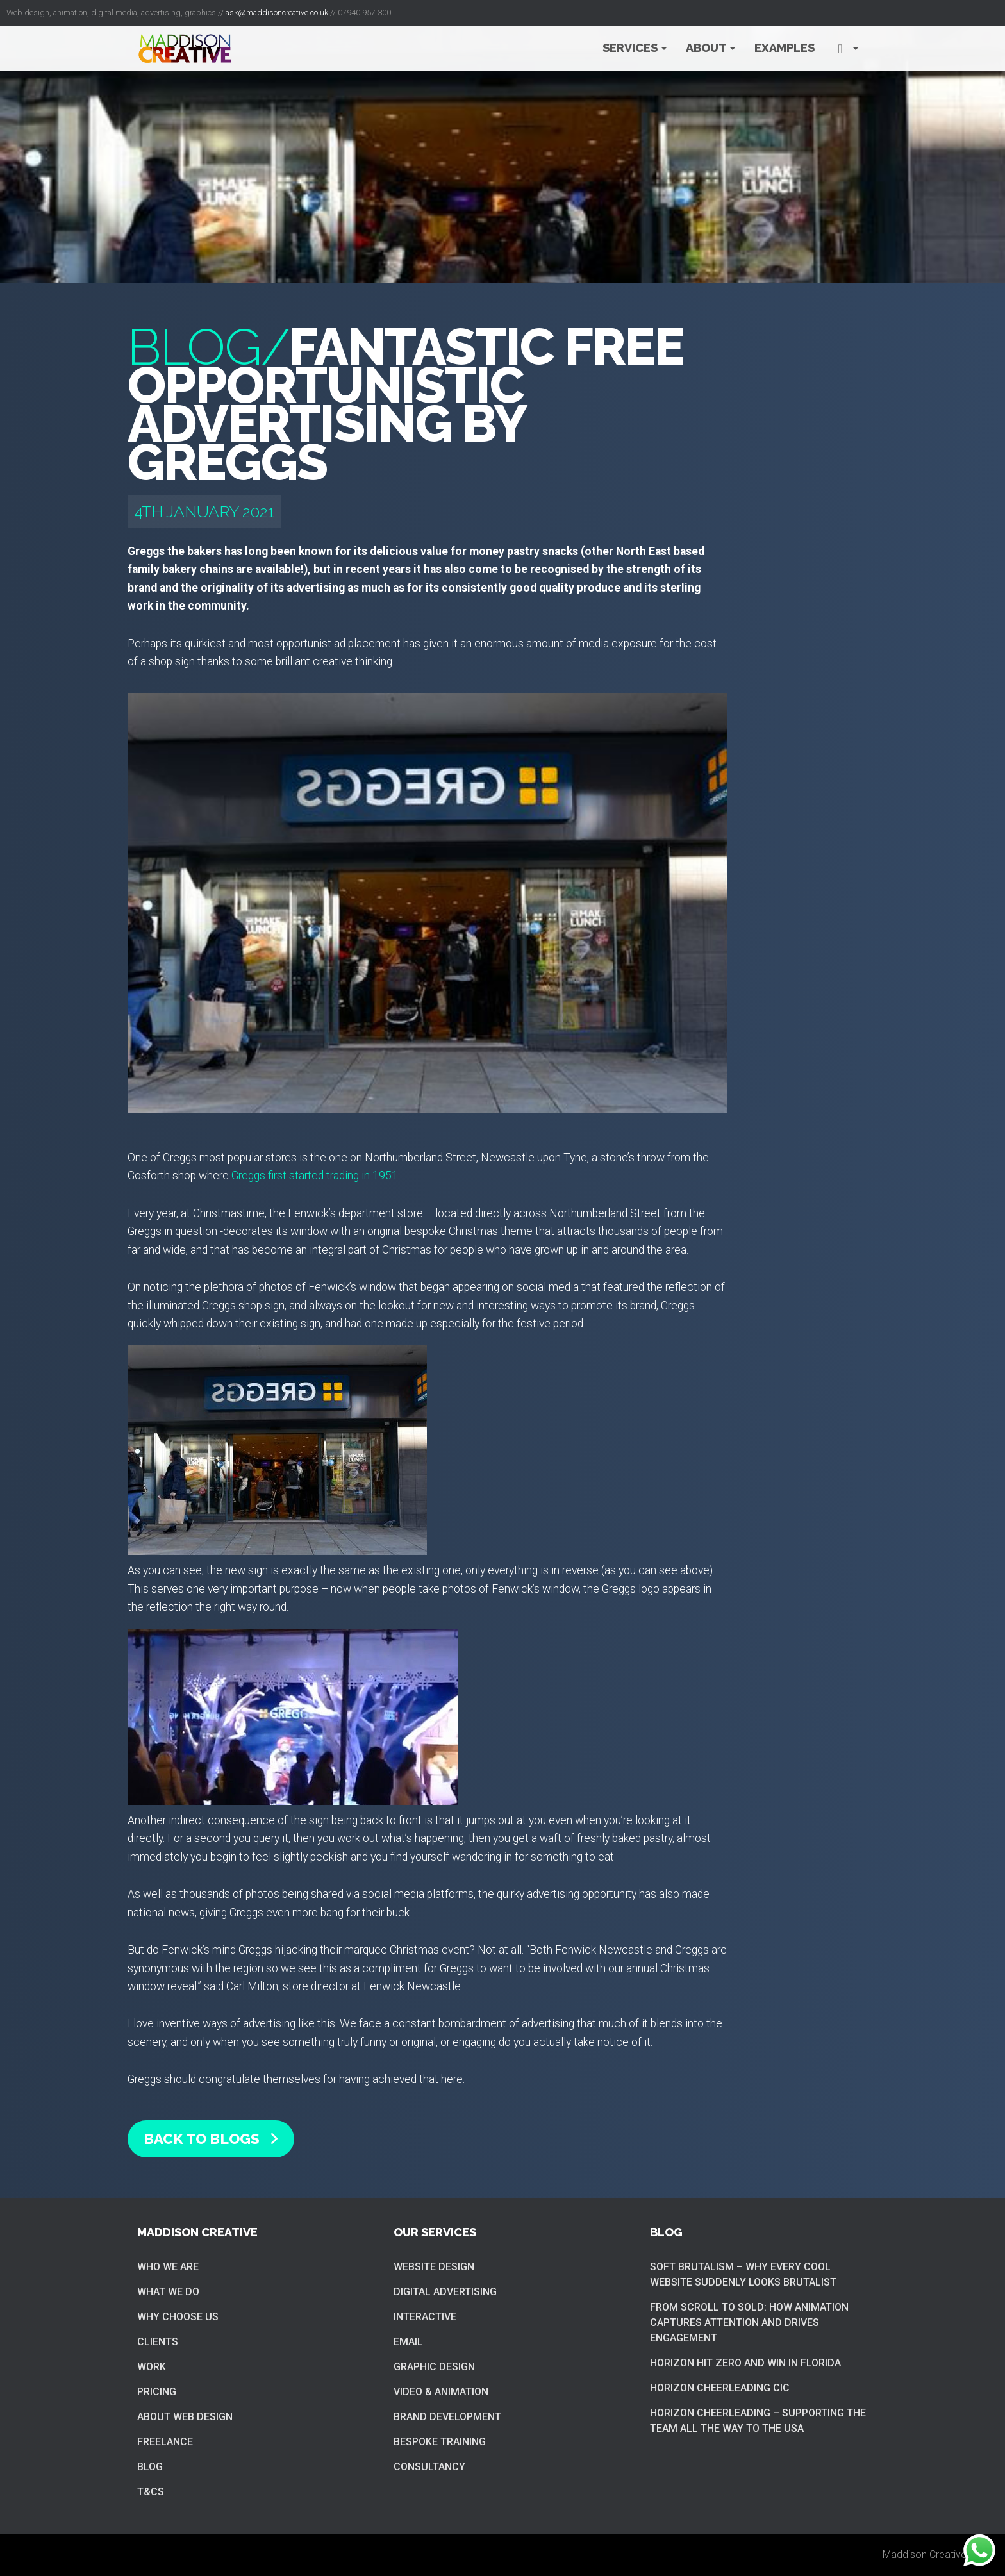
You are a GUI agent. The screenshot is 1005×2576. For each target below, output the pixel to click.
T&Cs (150, 2492)
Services (634, 47)
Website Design (434, 2267)
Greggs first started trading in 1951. (315, 1175)
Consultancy (429, 2467)
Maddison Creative (925, 2554)
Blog (150, 2467)
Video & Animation (441, 2392)
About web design (185, 2417)
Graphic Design (434, 2367)
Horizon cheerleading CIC (720, 2388)
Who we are (168, 2267)
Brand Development (447, 2417)
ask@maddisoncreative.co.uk (277, 12)
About (710, 47)
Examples (784, 47)
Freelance (165, 2442)
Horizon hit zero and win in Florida (745, 2363)
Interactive (425, 2317)
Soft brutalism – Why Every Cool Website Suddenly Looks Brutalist (743, 2274)
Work (151, 2367)
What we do (168, 2292)
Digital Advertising (445, 2292)
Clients (157, 2342)
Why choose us (178, 2317)
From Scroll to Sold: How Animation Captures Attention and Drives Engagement (749, 2322)
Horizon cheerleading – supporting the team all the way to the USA (758, 2420)
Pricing (156, 2392)
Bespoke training (440, 2442)
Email (408, 2342)
